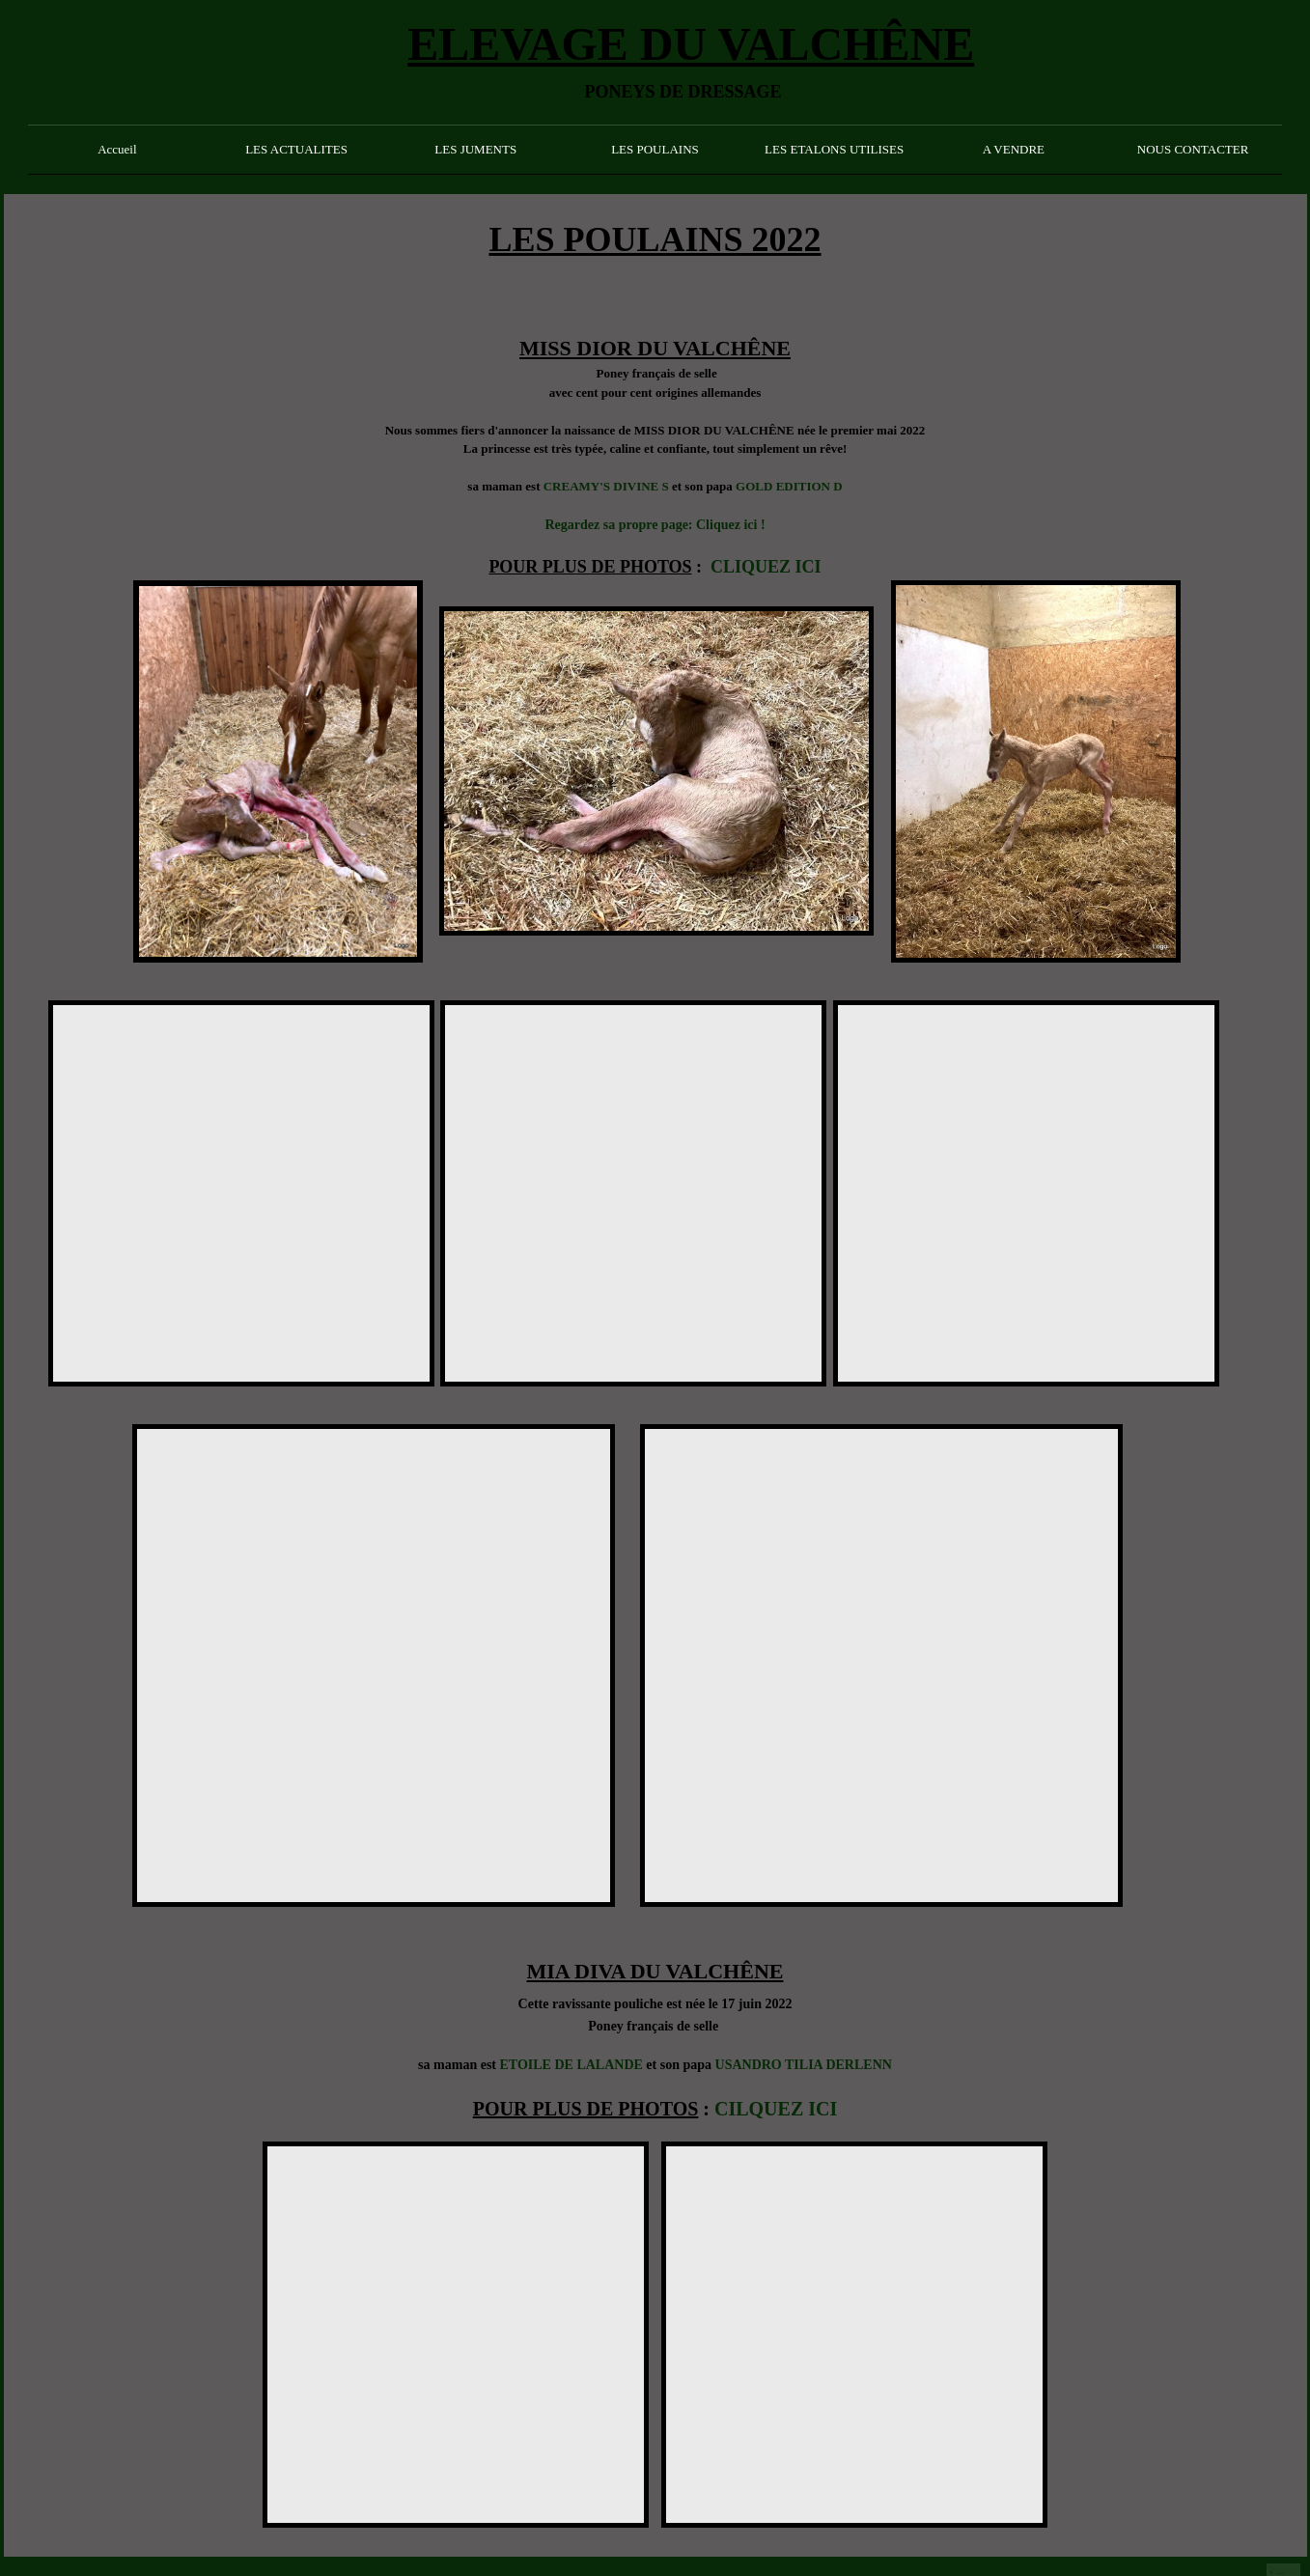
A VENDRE (1014, 149)
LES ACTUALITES (296, 149)
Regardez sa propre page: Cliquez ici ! (654, 525)
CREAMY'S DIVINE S (606, 486)
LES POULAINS (655, 149)
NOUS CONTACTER (1193, 149)
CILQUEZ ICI (775, 2108)
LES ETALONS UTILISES (834, 149)
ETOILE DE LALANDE (571, 2065)
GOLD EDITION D (789, 486)
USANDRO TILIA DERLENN (803, 2065)
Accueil (117, 149)
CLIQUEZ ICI (766, 566)
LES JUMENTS (475, 149)
